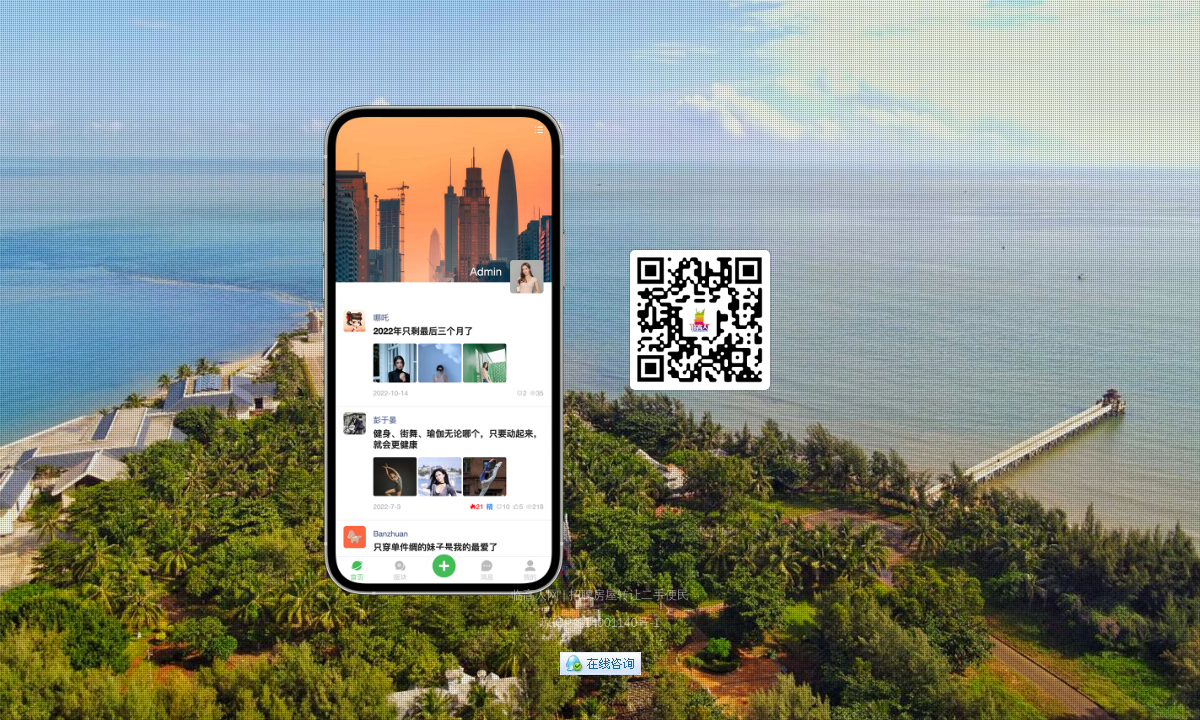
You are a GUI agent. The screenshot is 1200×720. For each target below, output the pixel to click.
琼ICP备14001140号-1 (600, 623)
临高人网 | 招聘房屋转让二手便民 (600, 595)
